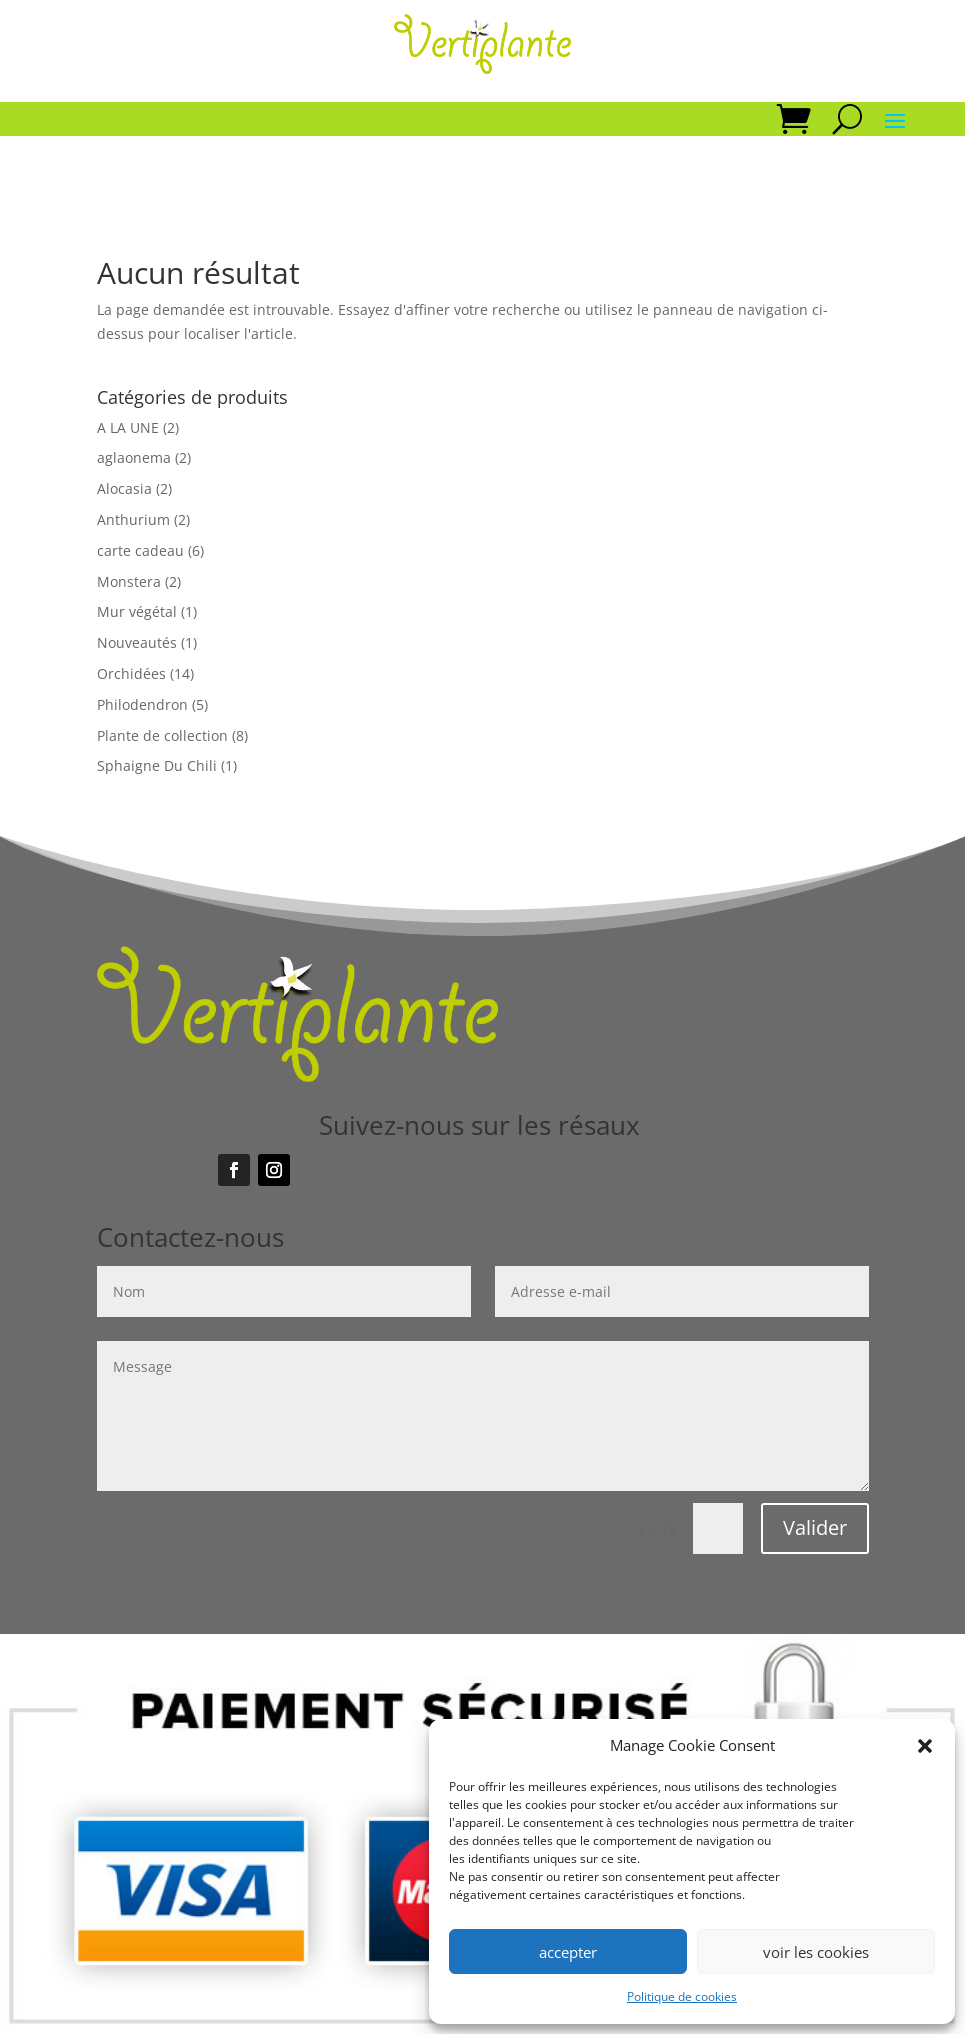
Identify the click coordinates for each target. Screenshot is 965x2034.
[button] (925, 1746)
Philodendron (142, 704)
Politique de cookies (682, 1996)
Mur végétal (137, 611)
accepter (568, 1952)
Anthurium (133, 519)
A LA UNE (128, 427)
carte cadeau (140, 550)
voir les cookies (816, 1952)
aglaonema (134, 457)
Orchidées (131, 673)
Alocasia (124, 488)
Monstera (129, 581)
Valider (815, 1527)
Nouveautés (137, 642)
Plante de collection (162, 735)
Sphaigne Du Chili (157, 765)
